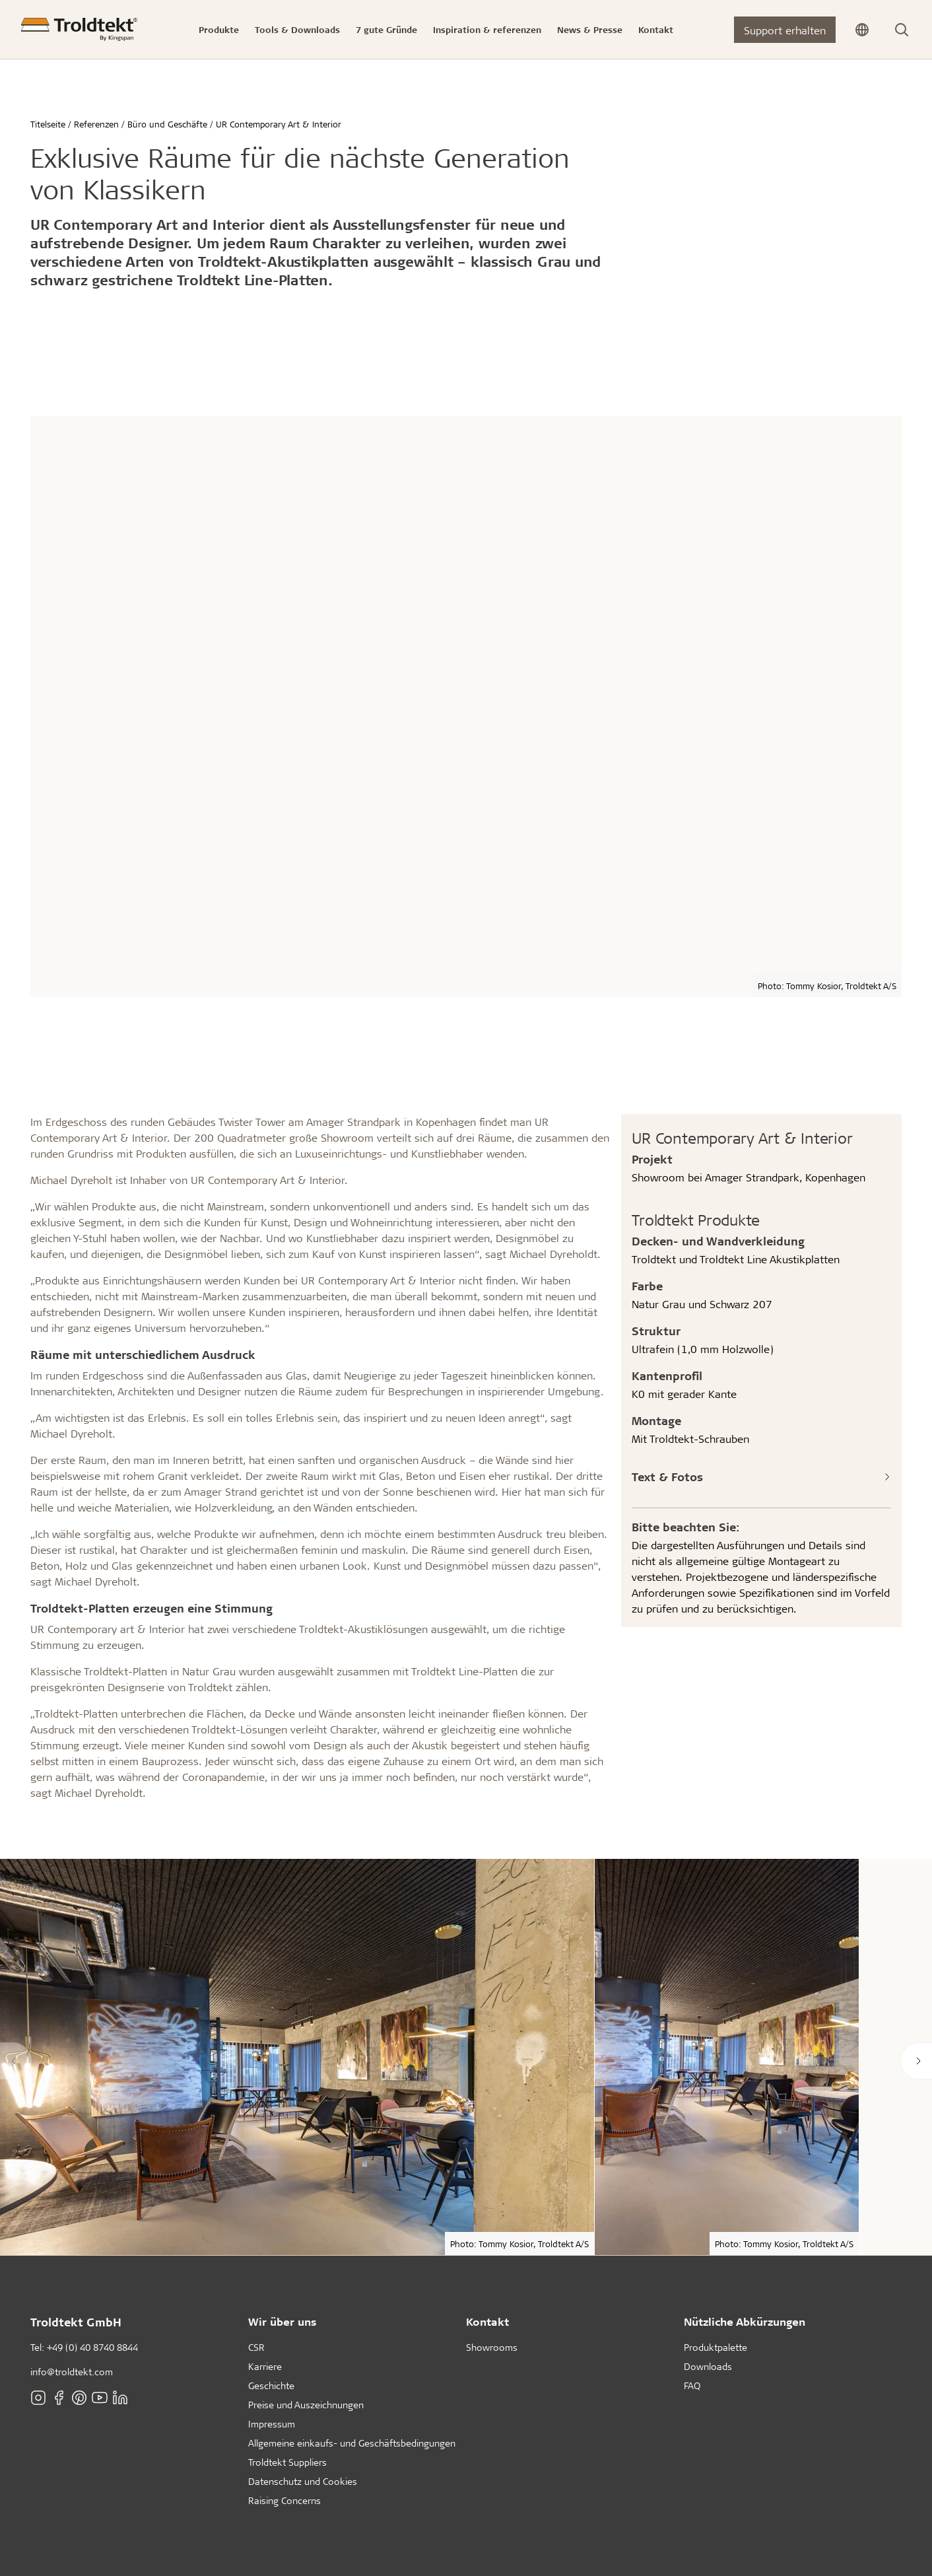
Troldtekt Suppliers (287, 2462)
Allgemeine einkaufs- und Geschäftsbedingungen (351, 2443)
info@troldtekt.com (71, 2371)
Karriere (265, 2366)
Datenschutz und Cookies (302, 2481)
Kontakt (487, 2321)
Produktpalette (715, 2347)
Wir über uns (282, 2321)
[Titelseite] (79, 29)
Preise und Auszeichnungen (306, 2404)
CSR (256, 2347)
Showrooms (491, 2347)
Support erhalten (785, 30)
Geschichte (271, 2385)
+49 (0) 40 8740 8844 (92, 2347)
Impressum (271, 2424)
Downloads (708, 2366)
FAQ (692, 2385)
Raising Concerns (284, 2500)
